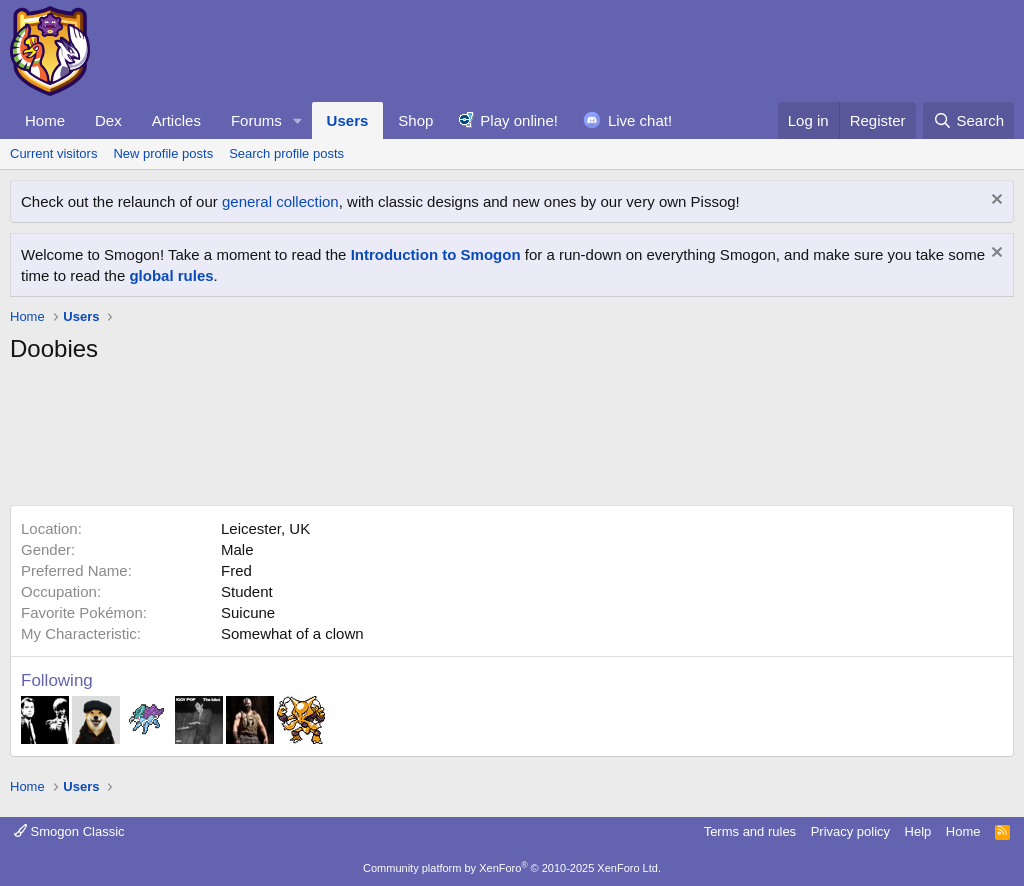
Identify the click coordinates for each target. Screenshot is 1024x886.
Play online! (519, 120)
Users (348, 120)
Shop (415, 120)
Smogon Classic (69, 831)
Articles (176, 120)
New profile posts (163, 153)
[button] (298, 120)
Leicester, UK (265, 528)
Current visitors (53, 153)
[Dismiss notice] (994, 201)
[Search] (968, 120)
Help (918, 831)
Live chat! (640, 120)
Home (45, 120)
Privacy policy (850, 831)
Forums (256, 120)
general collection (280, 201)
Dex (108, 120)
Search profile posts (286, 153)
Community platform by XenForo (512, 868)
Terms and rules (750, 831)
